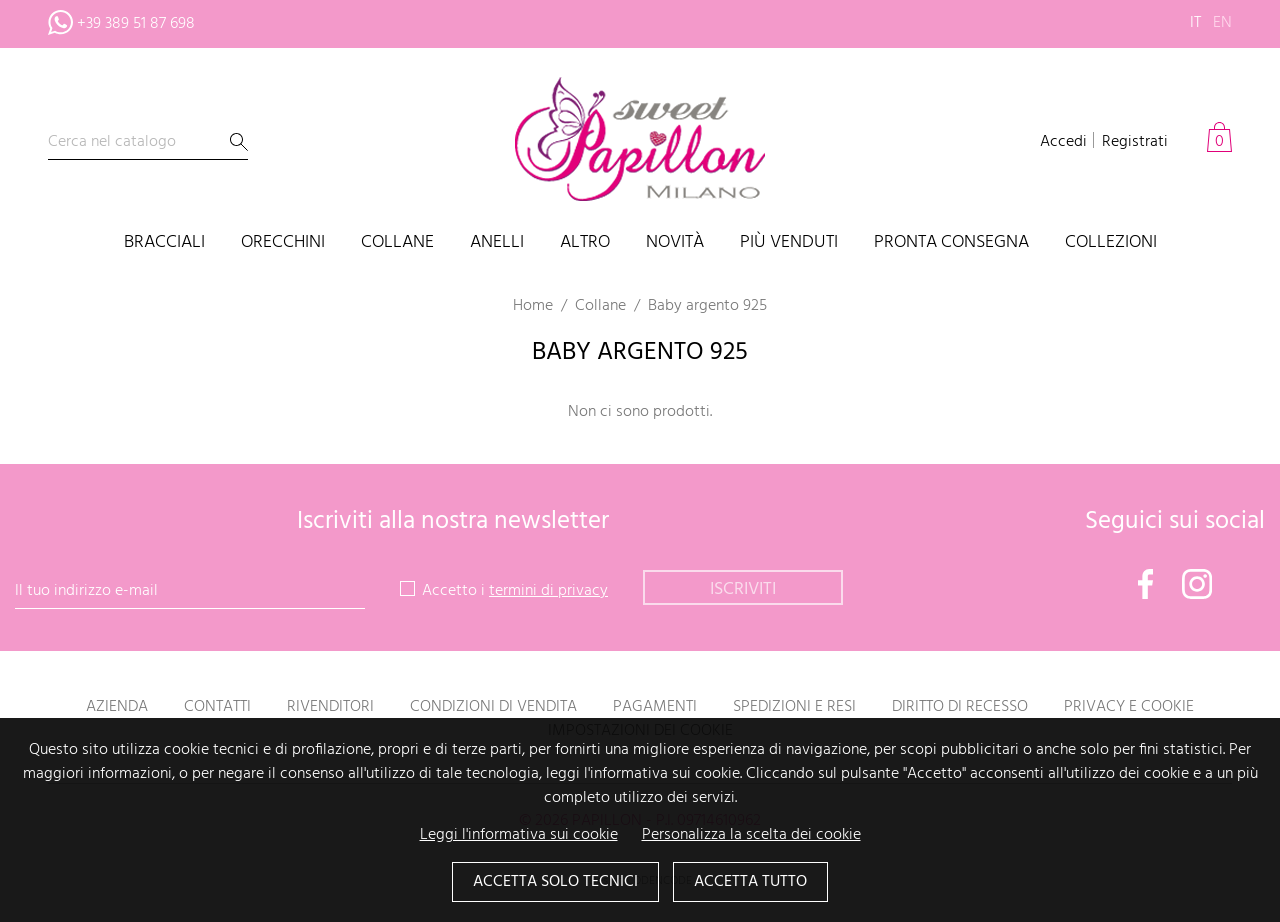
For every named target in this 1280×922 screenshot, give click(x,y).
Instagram (1197, 584)
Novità (675, 243)
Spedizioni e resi (794, 707)
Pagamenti (655, 707)
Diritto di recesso (960, 707)
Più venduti (789, 243)
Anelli (497, 243)
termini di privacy (548, 591)
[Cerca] (148, 142)
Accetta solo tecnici (555, 883)
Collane (397, 243)
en (1222, 23)
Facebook (1146, 584)
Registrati (1135, 142)
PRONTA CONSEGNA (951, 243)
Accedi (1063, 142)
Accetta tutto (750, 883)
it (1195, 23)
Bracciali (164, 243)
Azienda (117, 707)
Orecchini (283, 243)
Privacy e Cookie (1129, 707)
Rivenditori (330, 707)
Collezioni (1111, 243)
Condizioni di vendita (493, 707)
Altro (585, 243)
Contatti (217, 707)
